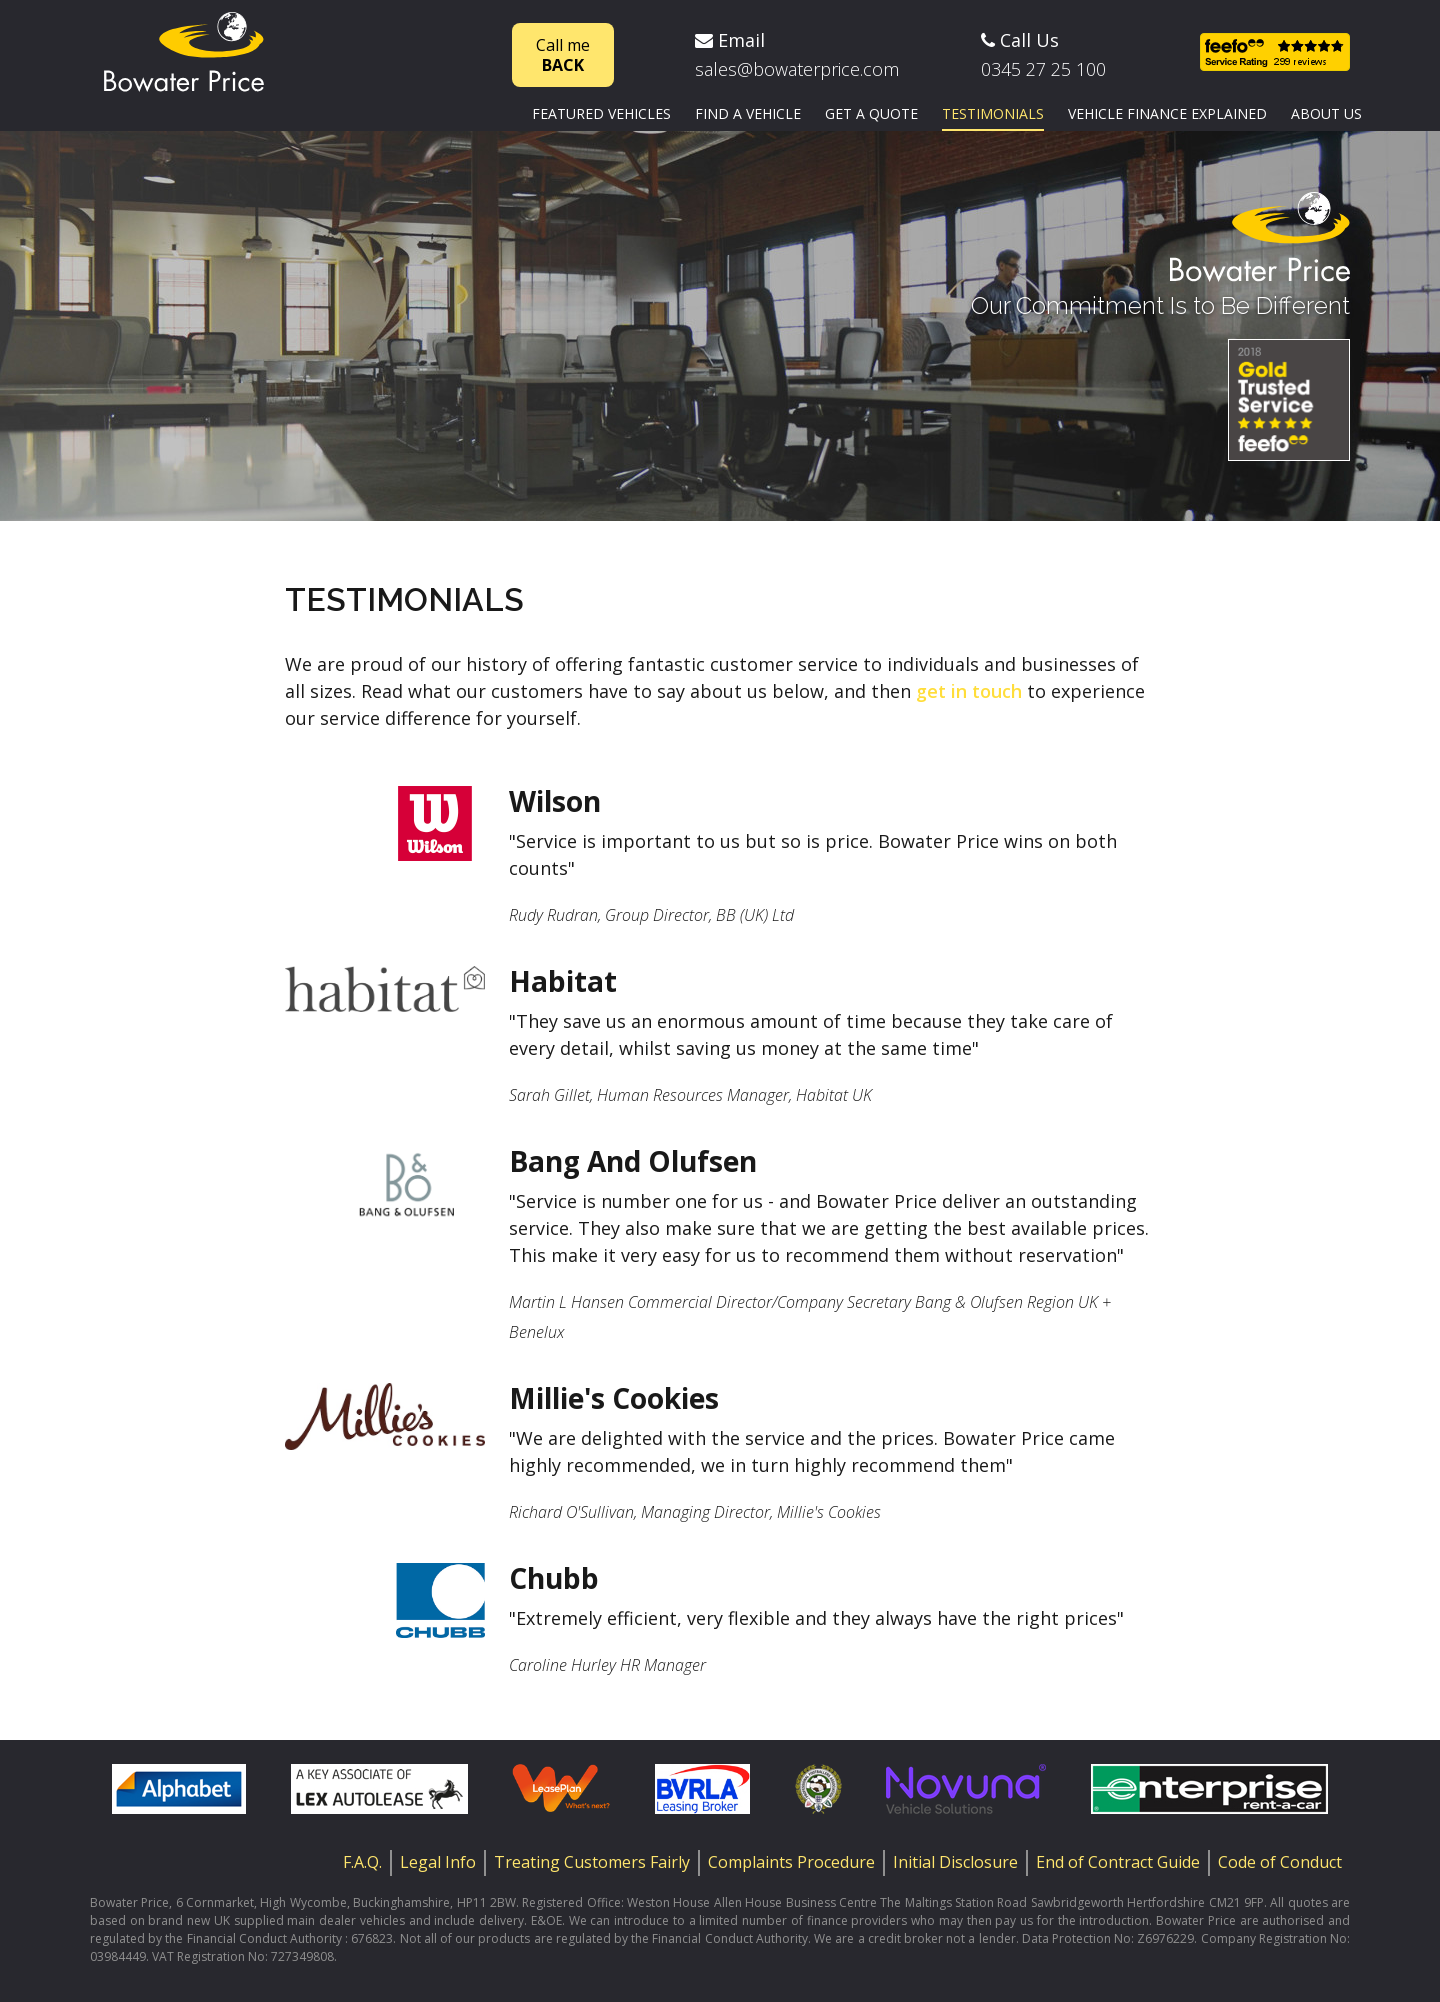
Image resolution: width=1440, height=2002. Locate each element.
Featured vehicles (601, 113)
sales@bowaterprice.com (797, 69)
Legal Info (438, 1862)
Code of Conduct (1280, 1862)
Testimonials (993, 113)
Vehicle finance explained (1167, 113)
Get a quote (871, 113)
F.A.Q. (362, 1862)
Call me (563, 55)
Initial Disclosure (955, 1862)
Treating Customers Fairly (592, 1862)
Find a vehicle (748, 113)
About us (1326, 113)
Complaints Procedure (791, 1862)
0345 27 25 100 (1043, 69)
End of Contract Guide (1118, 1862)
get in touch (969, 691)
